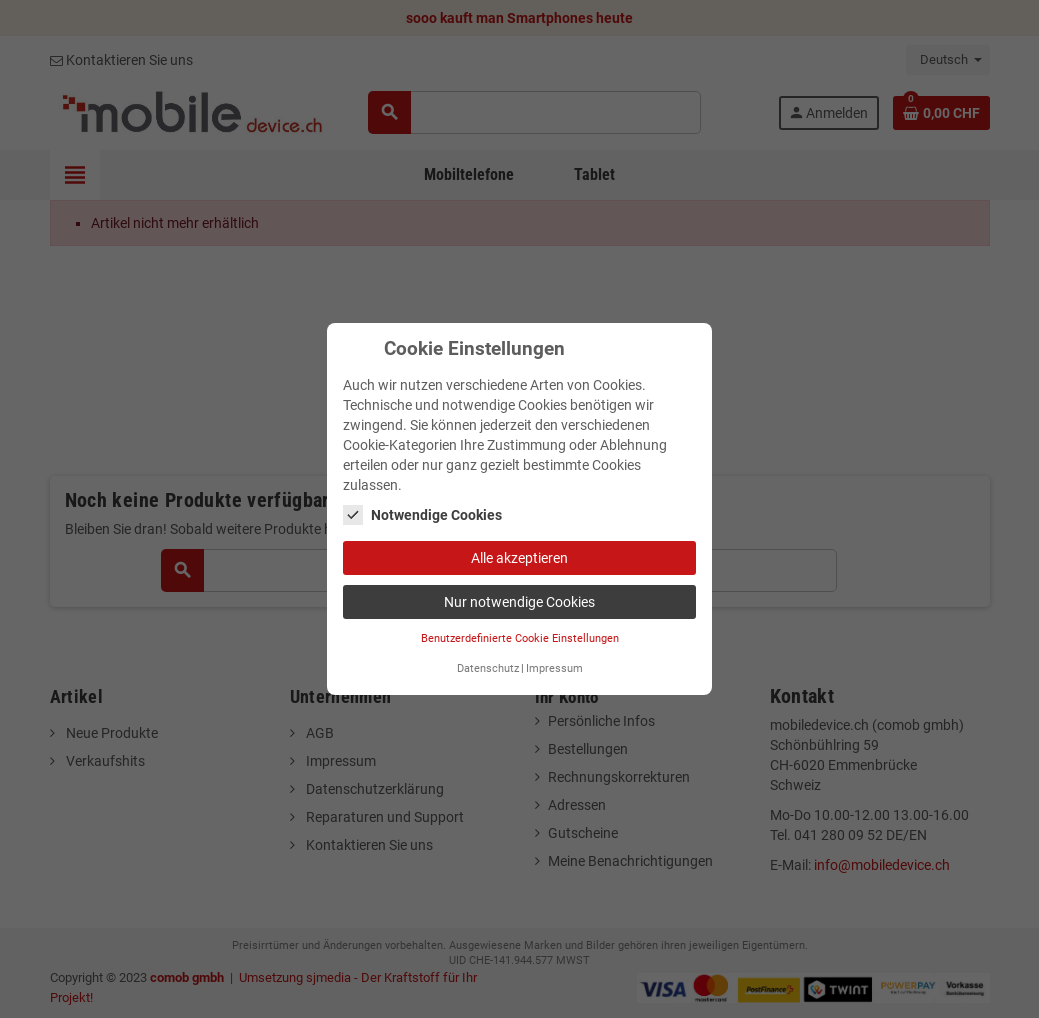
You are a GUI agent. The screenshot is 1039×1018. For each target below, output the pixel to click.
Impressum (554, 668)
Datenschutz (488, 668)
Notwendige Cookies (422, 515)
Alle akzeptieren (519, 558)
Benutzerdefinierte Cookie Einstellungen (520, 638)
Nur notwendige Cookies (519, 602)
